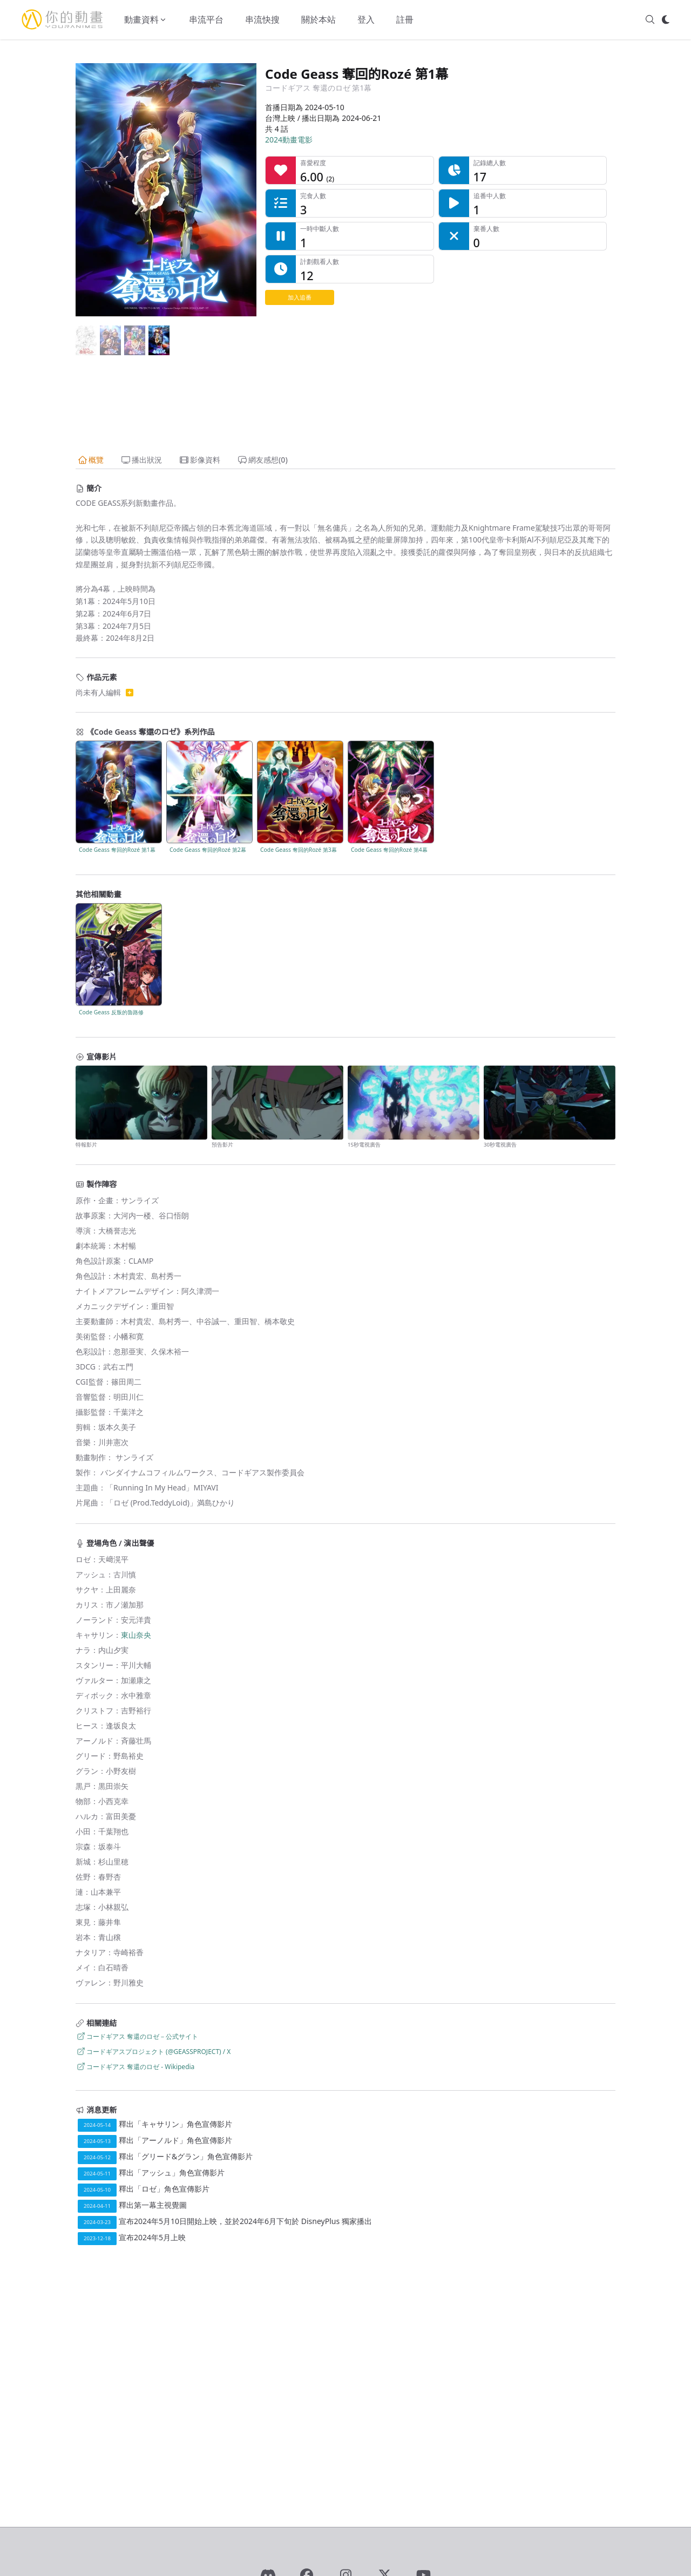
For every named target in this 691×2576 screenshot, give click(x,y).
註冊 (405, 19)
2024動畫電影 (289, 139)
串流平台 (206, 19)
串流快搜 (262, 19)
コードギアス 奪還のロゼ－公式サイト (137, 2036)
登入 (366, 19)
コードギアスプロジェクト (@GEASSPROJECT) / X (153, 2051)
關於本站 (318, 19)
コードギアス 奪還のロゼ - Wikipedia (135, 2066)
